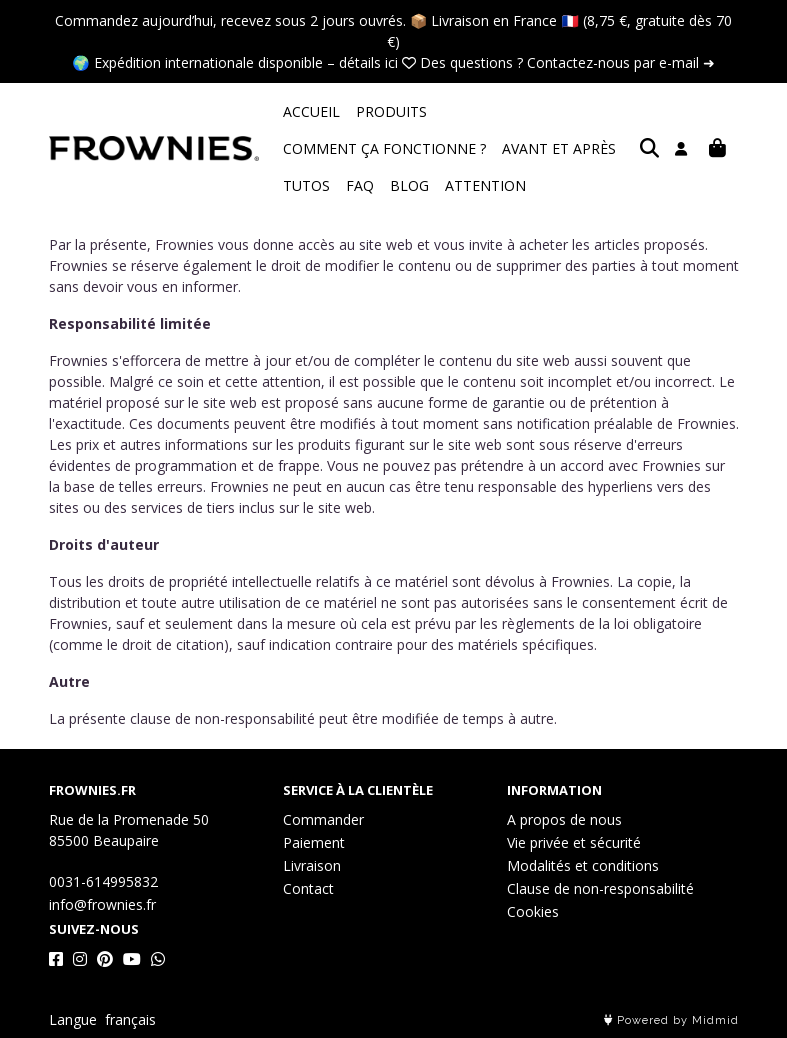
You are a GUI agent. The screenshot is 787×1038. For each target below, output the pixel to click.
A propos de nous (564, 819)
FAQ (490, 148)
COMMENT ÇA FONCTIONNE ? (544, 111)
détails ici (368, 62)
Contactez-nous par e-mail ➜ (621, 62)
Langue (73, 1019)
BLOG (539, 148)
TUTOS (436, 148)
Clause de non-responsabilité (600, 888)
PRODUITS (391, 111)
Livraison (312, 865)
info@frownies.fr (102, 904)
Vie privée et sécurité (574, 842)
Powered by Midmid (671, 1020)
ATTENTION (323, 185)
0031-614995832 (103, 881)
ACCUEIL (311, 111)
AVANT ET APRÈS (340, 148)
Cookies (533, 911)
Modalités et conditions (583, 865)
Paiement (314, 842)
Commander (323, 819)
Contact (308, 888)
